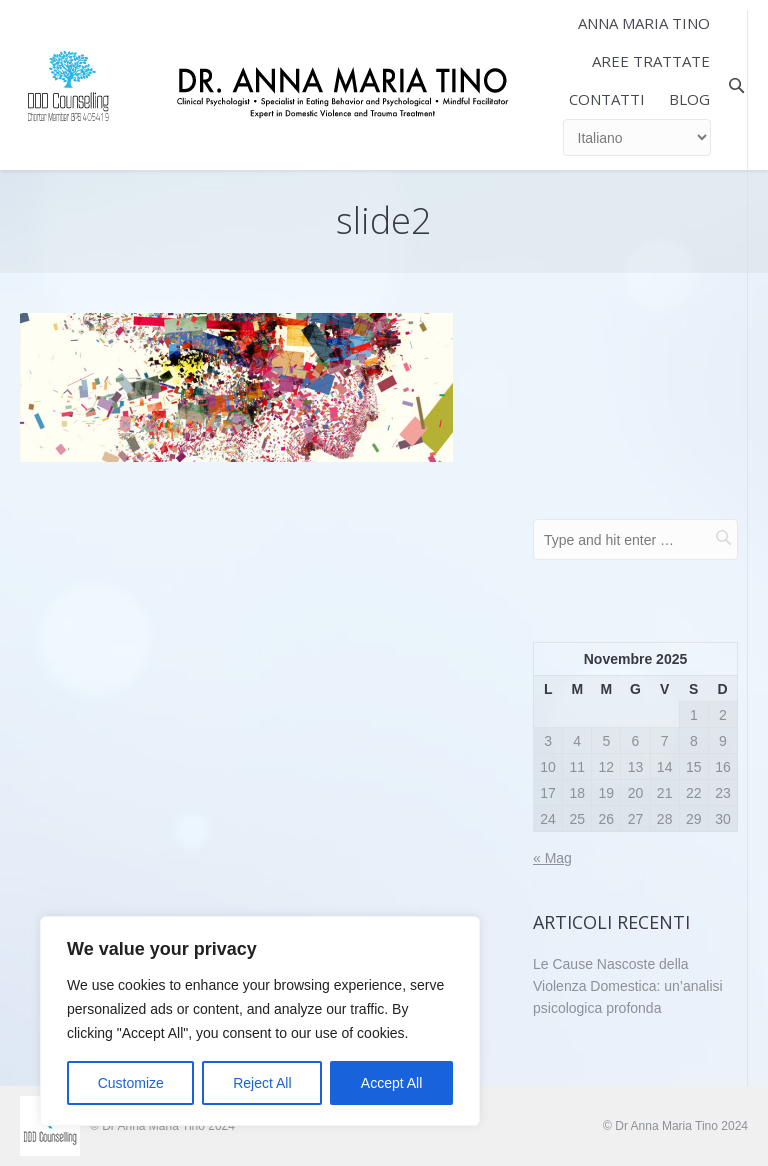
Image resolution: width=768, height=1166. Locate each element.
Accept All (391, 1083)
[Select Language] (637, 137)
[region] (260, 1021)
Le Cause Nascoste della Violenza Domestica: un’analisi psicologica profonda (628, 986)
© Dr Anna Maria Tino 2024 (675, 1126)
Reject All (262, 1083)
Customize (131, 1083)
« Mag (552, 858)
